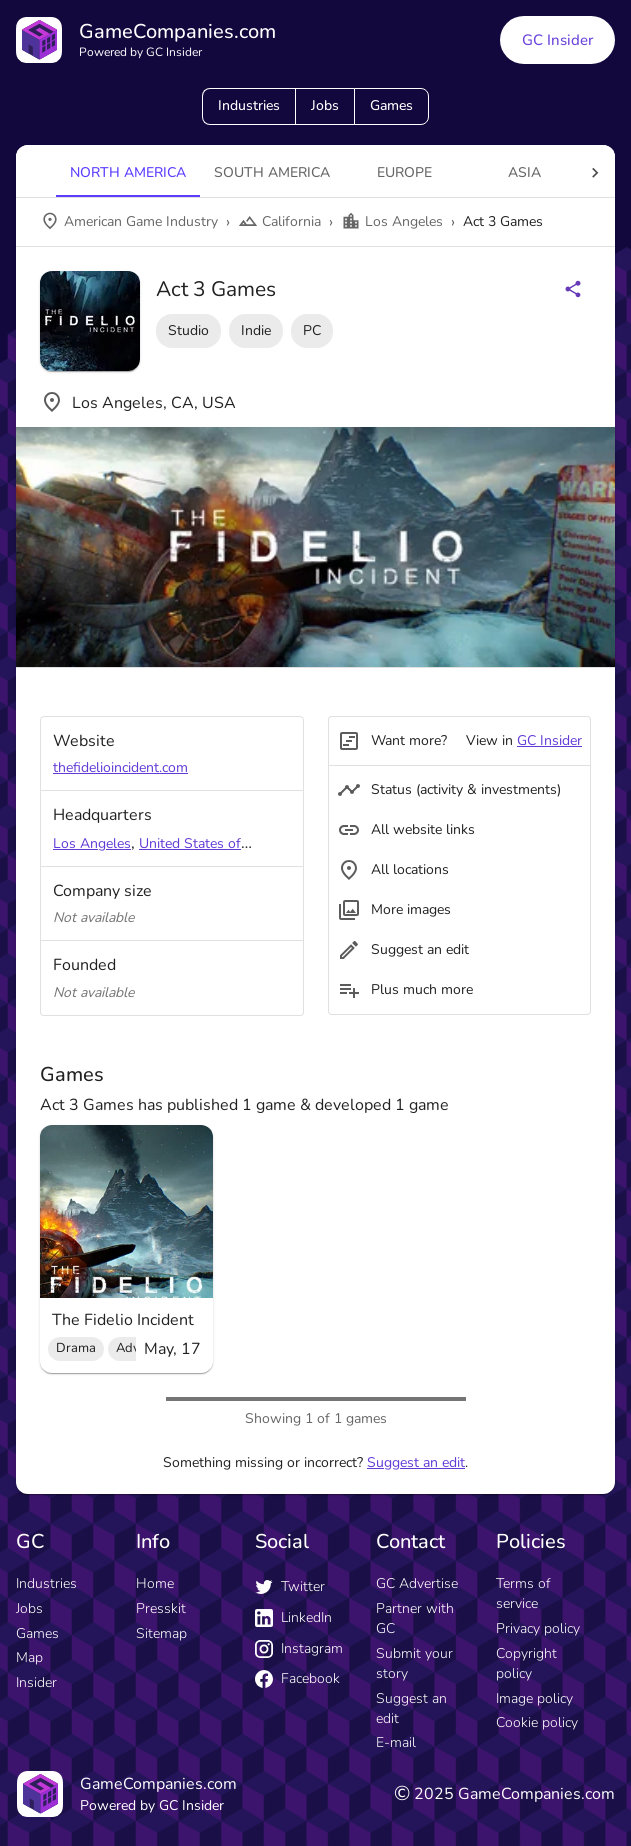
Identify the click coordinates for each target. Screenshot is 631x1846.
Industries (249, 105)
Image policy (534, 1698)
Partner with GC (415, 1618)
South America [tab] (272, 172)
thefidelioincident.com (120, 767)
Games (391, 105)
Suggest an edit (416, 1462)
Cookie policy (537, 1722)
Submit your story (414, 1663)
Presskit (161, 1608)
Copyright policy (526, 1663)
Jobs (325, 105)
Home (155, 1583)
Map (29, 1657)
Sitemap (161, 1633)
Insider (36, 1682)
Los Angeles (92, 843)
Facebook (297, 1678)
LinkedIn (293, 1617)
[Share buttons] (573, 289)
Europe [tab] (404, 172)
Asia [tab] (524, 172)
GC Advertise (417, 1583)
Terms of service (523, 1593)
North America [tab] (128, 172)
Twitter (290, 1586)
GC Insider (549, 740)
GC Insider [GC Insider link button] (557, 40)
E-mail (396, 1742)
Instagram (299, 1648)
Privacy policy (538, 1628)
